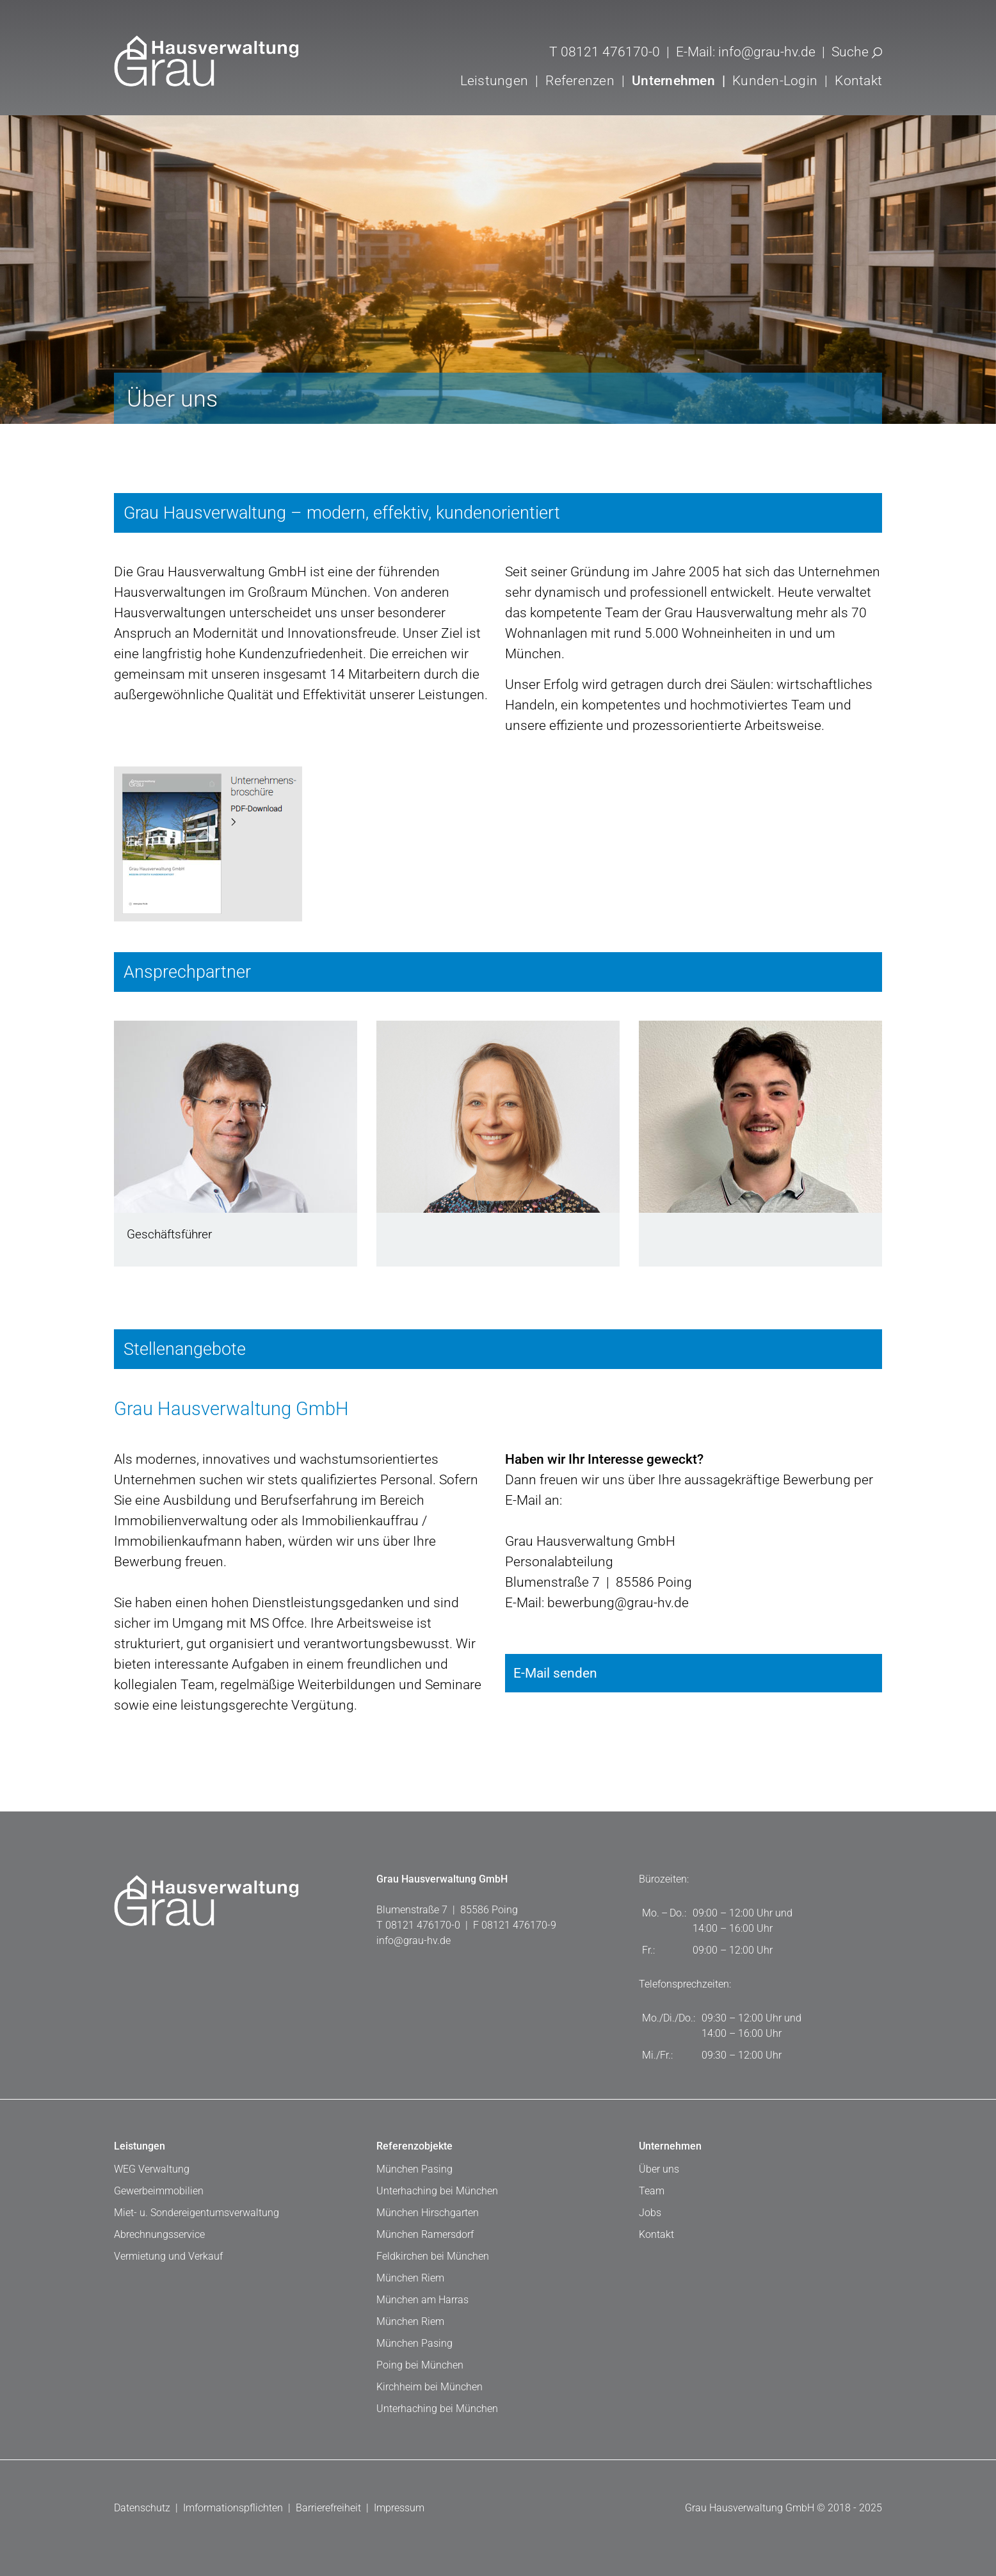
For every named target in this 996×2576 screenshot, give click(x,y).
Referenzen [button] (579, 80)
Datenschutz (142, 2508)
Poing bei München (419, 2365)
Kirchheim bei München (429, 2387)
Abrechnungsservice (159, 2234)
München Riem (410, 2278)
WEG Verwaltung (151, 2169)
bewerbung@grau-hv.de (616, 1602)
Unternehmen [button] (673, 80)
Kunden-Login (774, 80)
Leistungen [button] (494, 80)
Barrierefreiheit (328, 2508)
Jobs (650, 2213)
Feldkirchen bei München (432, 2256)
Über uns (659, 2169)
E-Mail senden (693, 1667)
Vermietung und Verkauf (168, 2256)
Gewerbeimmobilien (159, 2191)
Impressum (399, 2508)
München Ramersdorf (425, 2234)
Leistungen (139, 2146)
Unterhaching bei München (437, 2191)
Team (651, 2191)
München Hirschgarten (427, 2213)
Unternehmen (670, 2146)
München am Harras (422, 2300)
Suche (856, 52)
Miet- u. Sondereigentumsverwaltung (196, 2213)
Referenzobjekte (414, 2146)
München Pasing (414, 2169)
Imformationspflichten (233, 2508)
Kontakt (858, 80)
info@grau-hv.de (766, 52)
